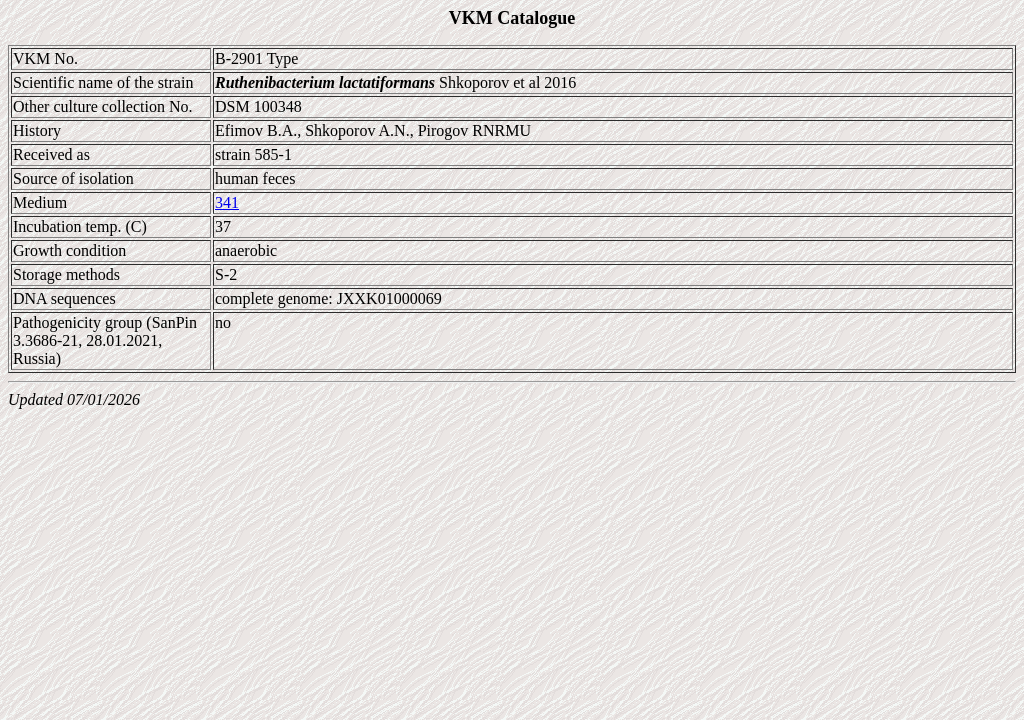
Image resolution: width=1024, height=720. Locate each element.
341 (227, 202)
